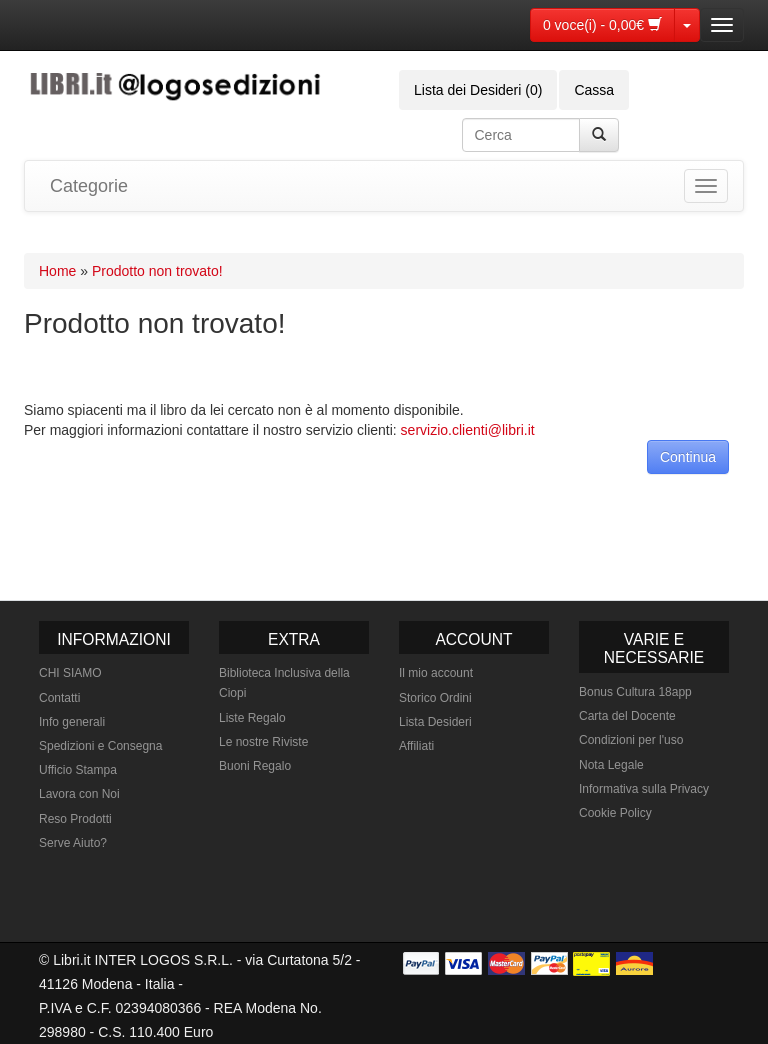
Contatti (59, 698)
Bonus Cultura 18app (635, 692)
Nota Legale (611, 765)
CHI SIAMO (70, 673)
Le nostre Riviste (263, 742)
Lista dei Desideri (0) (478, 90)
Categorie (89, 186)
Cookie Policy (615, 813)
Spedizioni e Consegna (100, 746)
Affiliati (416, 746)
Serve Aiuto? (73, 843)
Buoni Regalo (255, 766)
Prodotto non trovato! (157, 271)
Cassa (594, 90)
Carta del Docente (627, 716)
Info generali (72, 722)
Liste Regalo (252, 718)
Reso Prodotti (75, 819)
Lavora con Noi (79, 794)
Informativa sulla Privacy (644, 789)
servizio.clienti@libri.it (468, 430)
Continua (688, 457)
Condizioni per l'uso (631, 740)
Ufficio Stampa (78, 770)
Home (57, 271)
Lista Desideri (435, 722)
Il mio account (436, 673)
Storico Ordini (435, 698)
